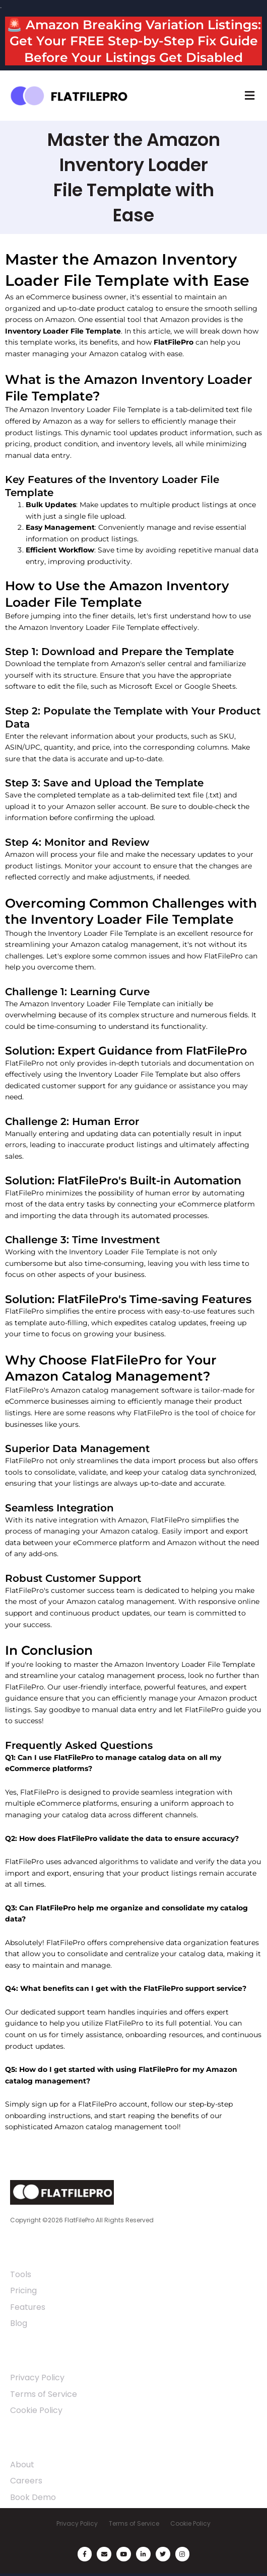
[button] (249, 96)
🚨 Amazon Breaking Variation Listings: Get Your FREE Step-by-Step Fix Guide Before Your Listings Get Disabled (134, 41)
